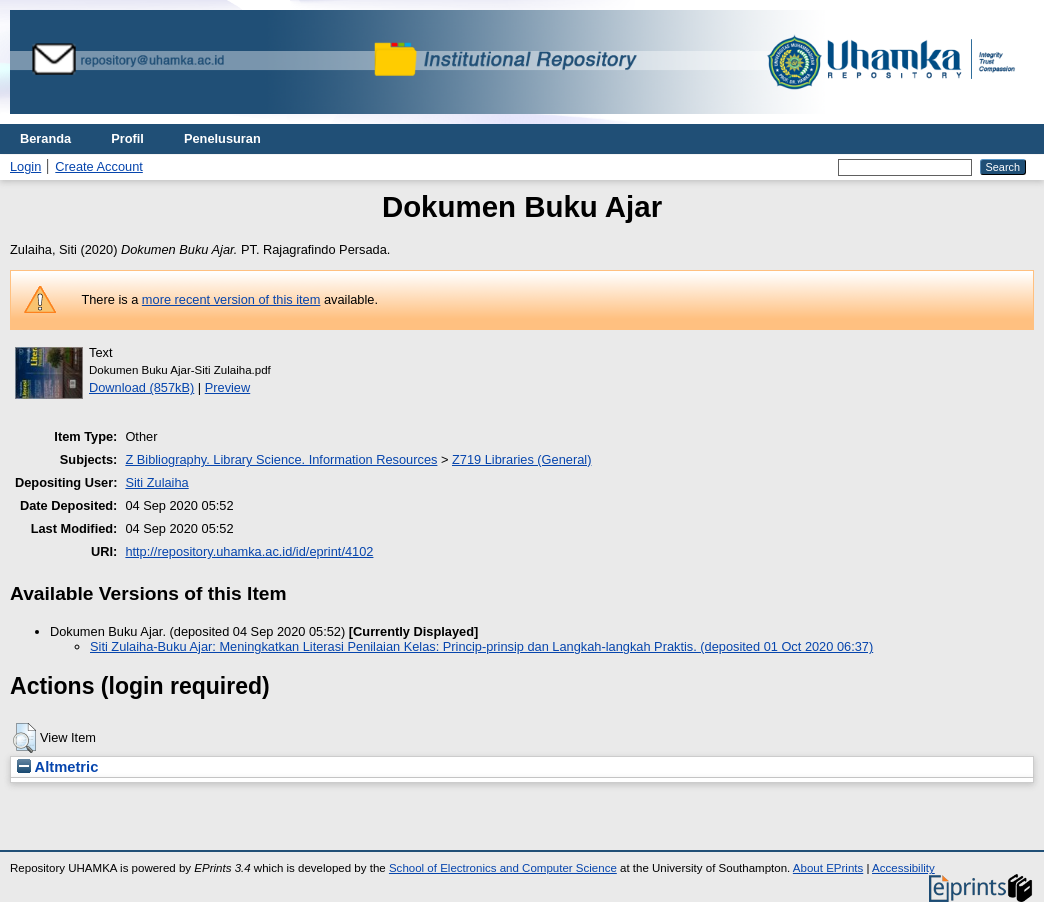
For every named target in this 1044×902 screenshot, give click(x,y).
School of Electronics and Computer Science (503, 868)
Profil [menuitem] (127, 138)
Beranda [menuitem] (45, 138)
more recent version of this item (231, 299)
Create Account (99, 166)
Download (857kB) (141, 387)
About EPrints (828, 868)
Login (25, 166)
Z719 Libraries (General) (521, 459)
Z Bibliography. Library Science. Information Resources (281, 459)
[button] (24, 738)
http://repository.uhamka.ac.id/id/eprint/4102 (249, 551)
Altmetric (57, 767)
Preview (228, 387)
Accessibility (903, 868)
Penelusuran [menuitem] (222, 138)
